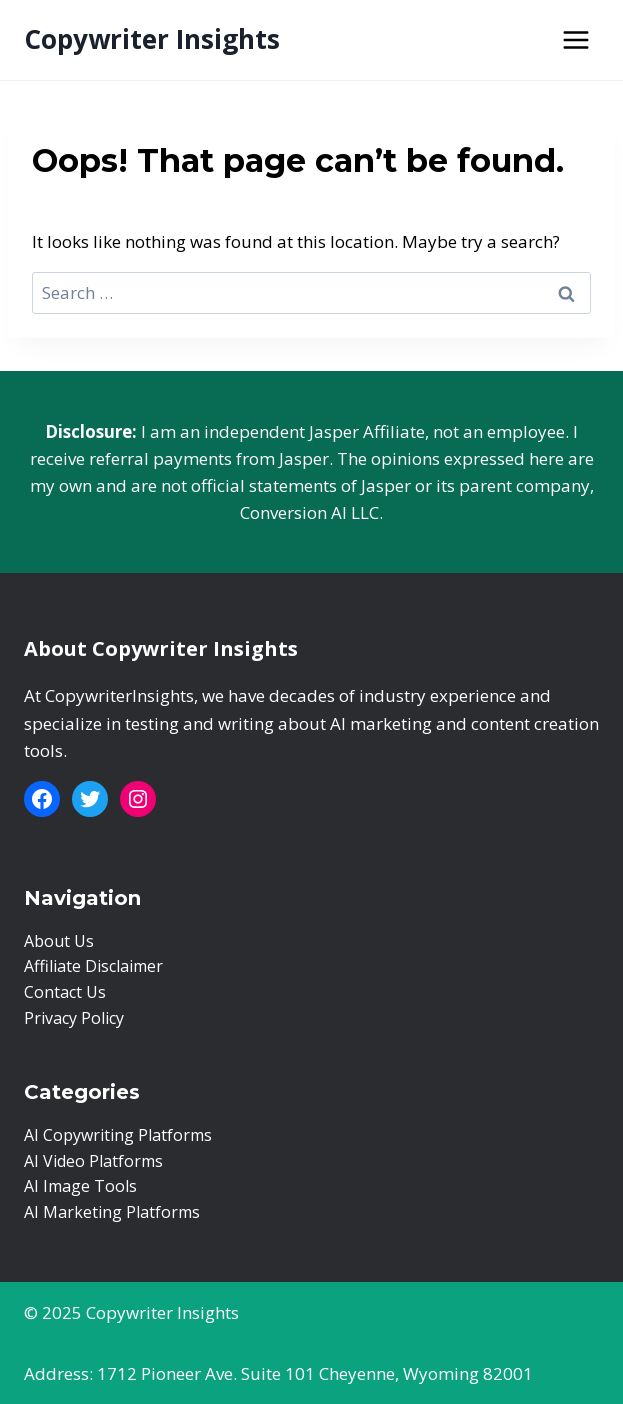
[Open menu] (575, 39)
